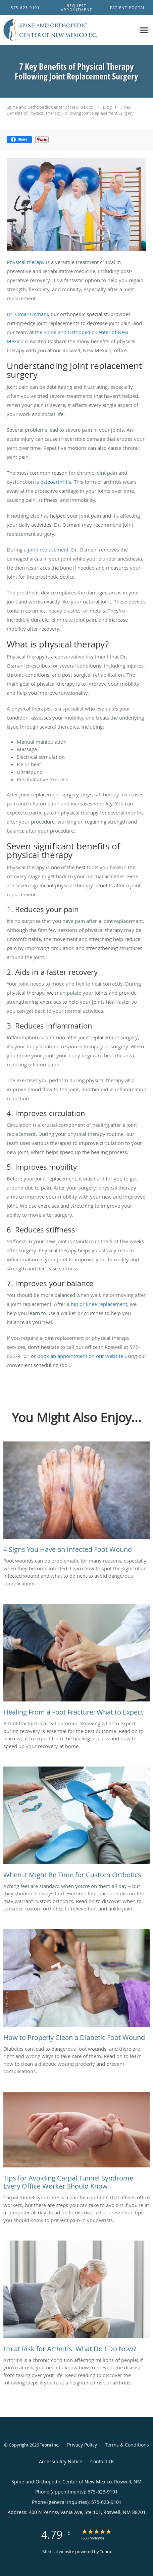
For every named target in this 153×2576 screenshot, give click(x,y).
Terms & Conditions (127, 2444)
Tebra (105, 2551)
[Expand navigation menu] (144, 30)
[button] (76, 7)
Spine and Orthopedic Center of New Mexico (50, 107)
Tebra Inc (49, 2445)
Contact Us (102, 2461)
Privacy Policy (82, 2444)
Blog (107, 107)
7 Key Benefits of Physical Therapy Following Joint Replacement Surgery (70, 110)
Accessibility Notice (60, 2461)
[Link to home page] (68, 30)
